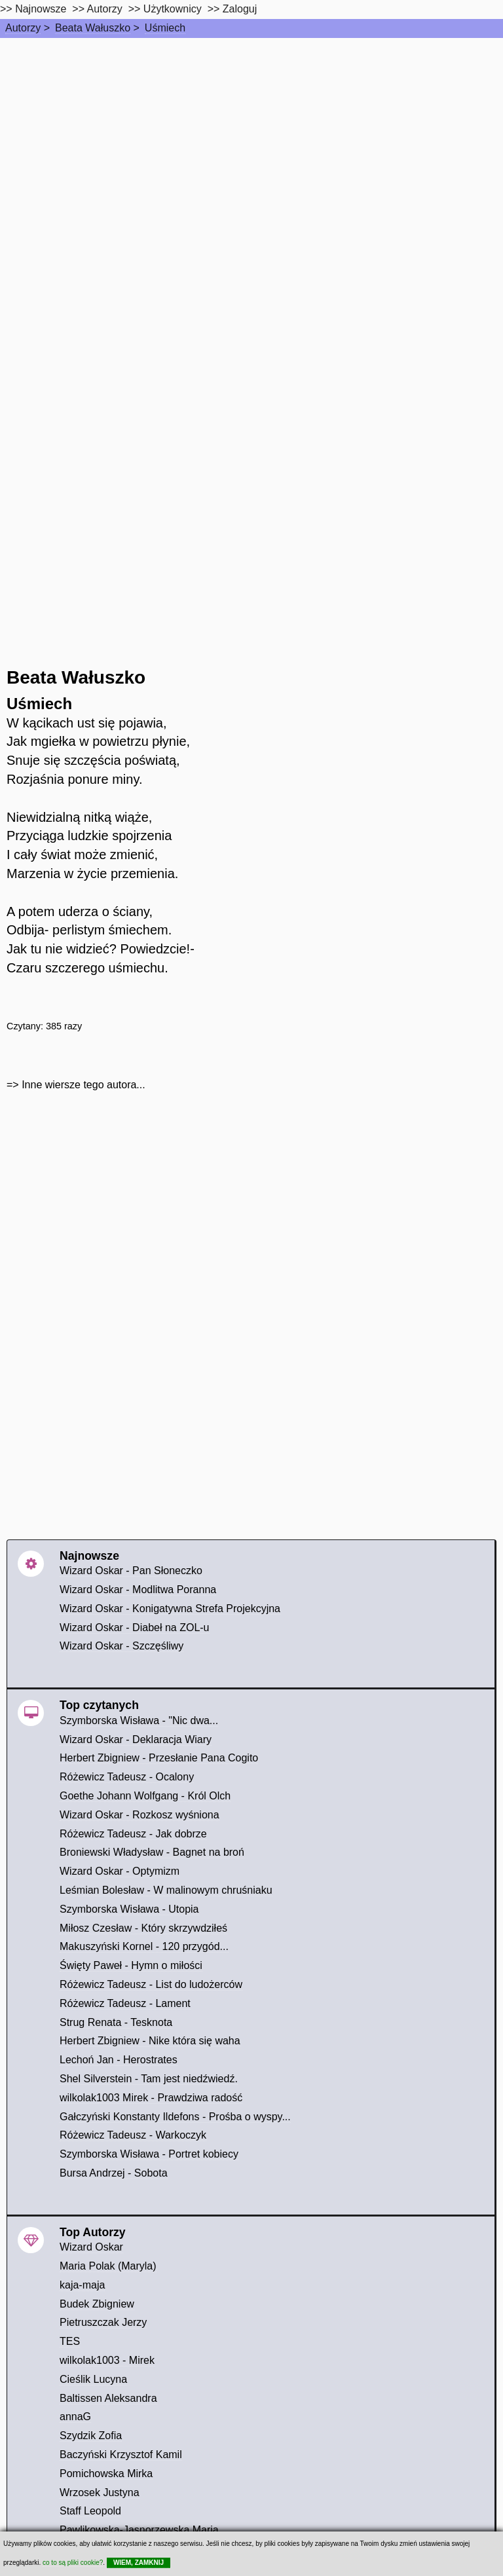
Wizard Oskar (91, 2247)
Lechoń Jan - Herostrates (118, 2059)
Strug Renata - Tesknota (116, 2022)
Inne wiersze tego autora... (83, 1084)
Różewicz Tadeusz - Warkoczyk (133, 2135)
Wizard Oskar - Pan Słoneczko (131, 1570)
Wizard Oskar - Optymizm (119, 1871)
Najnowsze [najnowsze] (40, 8)
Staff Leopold (90, 2510)
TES (70, 2341)
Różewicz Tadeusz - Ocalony (127, 1776)
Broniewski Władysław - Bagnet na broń (152, 1852)
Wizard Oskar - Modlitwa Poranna (138, 1589)
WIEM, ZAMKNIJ (138, 2562)
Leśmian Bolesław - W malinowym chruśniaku (166, 1890)
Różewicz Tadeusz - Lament (125, 2003)
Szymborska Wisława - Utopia (129, 1909)
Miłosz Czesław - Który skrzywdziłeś (143, 1928)
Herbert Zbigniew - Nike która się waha (150, 2040)
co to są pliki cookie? (73, 2562)
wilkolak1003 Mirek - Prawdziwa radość (151, 2097)
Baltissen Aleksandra (108, 2398)
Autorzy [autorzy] (104, 8)
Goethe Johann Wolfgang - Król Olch (145, 1795)
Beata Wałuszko (92, 27)
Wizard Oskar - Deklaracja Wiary (136, 1739)
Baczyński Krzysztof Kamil (121, 2454)
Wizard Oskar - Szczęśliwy (121, 1645)
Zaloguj (240, 8)
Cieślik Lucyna (93, 2379)
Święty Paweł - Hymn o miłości (131, 1965)
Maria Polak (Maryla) (108, 2266)
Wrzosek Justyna (100, 2492)
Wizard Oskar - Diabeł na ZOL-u (135, 1627)
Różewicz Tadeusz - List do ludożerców (151, 1984)
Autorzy (23, 27)
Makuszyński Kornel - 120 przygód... (144, 1946)
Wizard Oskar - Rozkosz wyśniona (139, 1814)
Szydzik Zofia (91, 2435)
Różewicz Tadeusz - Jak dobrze (133, 1833)
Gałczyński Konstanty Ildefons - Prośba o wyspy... (175, 2116)
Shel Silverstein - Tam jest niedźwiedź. (149, 2078)
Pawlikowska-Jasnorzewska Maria (139, 2529)
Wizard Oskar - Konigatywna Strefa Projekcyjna (170, 1608)
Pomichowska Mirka (106, 2473)
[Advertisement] (251, 136)
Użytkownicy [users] (172, 8)
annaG (75, 2416)
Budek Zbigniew (97, 2303)
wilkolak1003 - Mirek (107, 2360)
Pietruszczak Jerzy (103, 2322)
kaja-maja (82, 2285)
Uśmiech (165, 27)
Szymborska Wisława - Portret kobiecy (149, 2154)
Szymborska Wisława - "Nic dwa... (139, 1720)
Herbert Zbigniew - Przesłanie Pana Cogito (159, 1757)
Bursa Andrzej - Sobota (114, 2173)
